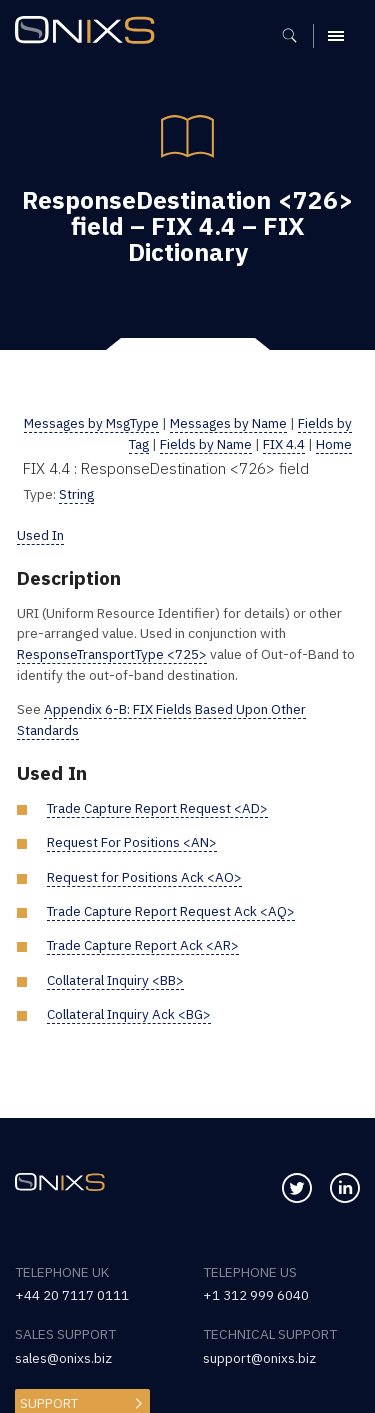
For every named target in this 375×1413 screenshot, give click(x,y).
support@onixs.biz (259, 1358)
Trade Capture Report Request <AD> (158, 808)
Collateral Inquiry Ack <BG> (130, 1014)
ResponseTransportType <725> (113, 654)
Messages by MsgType (107, 423)
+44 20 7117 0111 (72, 1295)
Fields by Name (206, 444)
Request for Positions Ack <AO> (144, 877)
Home (334, 444)
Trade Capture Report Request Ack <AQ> (172, 911)
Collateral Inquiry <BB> (117, 980)
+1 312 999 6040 (256, 1295)
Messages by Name (246, 423)
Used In (40, 535)
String (77, 494)
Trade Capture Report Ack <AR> (144, 945)
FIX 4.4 (284, 444)
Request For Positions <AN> (132, 842)
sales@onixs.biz (63, 1358)
